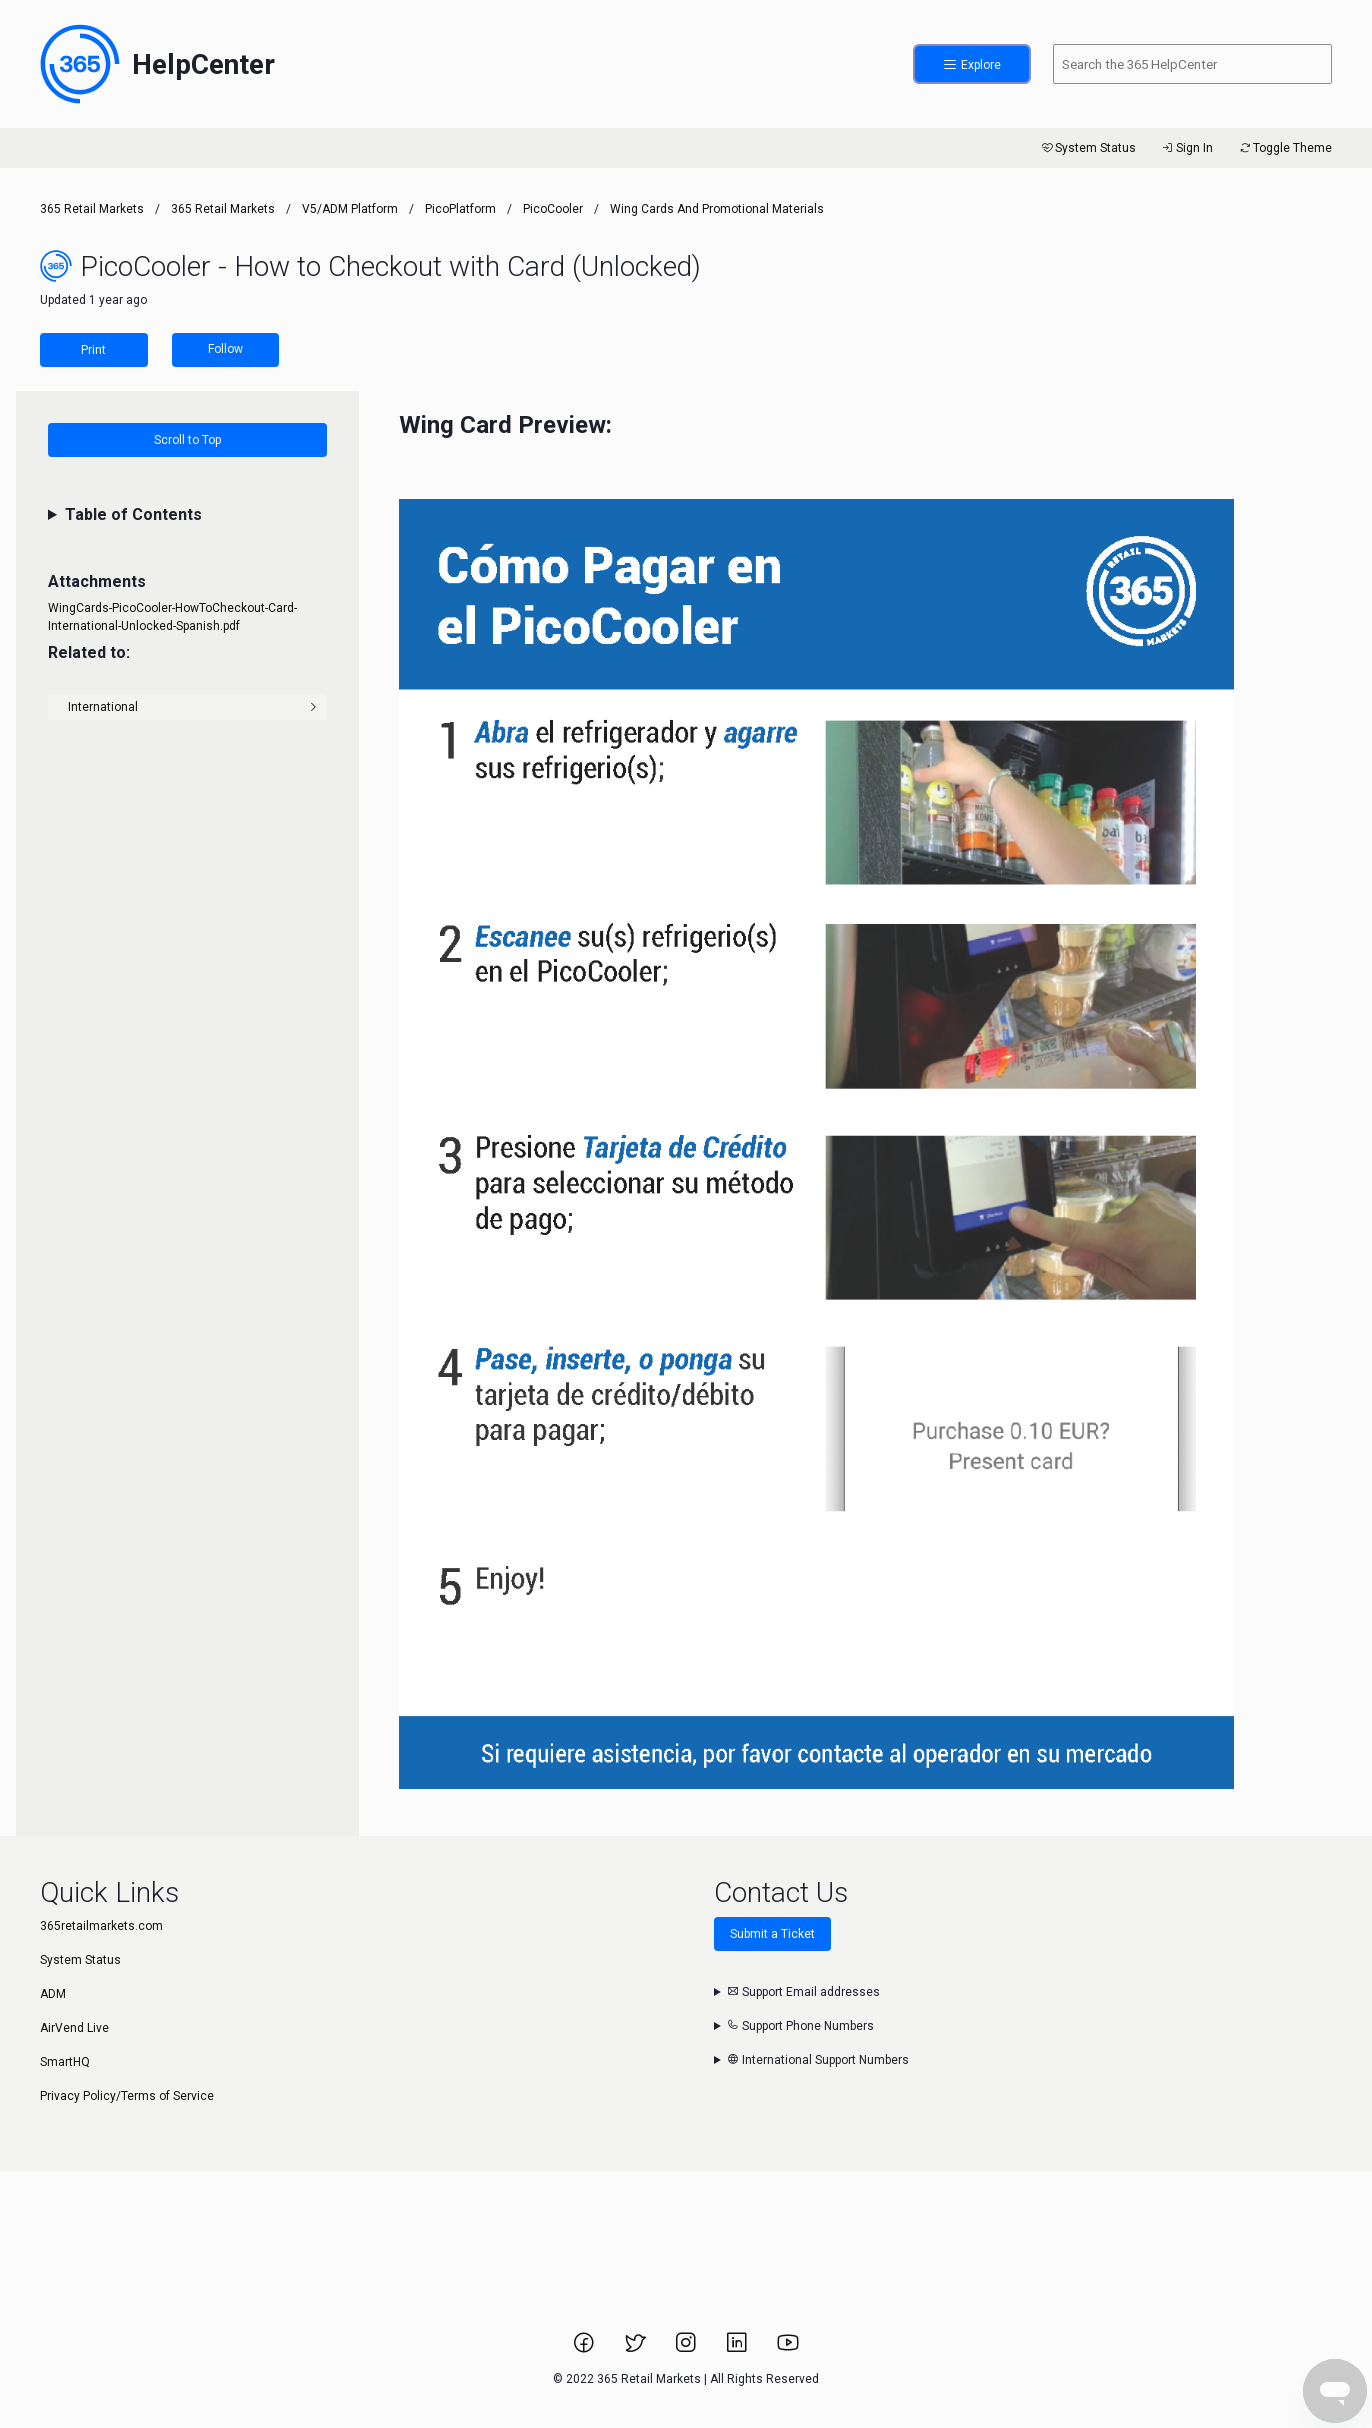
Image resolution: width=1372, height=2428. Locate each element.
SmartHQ (65, 2062)
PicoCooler (553, 209)
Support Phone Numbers (800, 2026)
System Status (1087, 148)
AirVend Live (74, 2028)
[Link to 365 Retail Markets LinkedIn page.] (738, 2349)
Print (93, 350)
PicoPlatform (460, 209)
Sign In (1186, 148)
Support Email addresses (803, 1992)
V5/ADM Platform (350, 209)
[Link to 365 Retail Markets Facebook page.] (585, 2349)
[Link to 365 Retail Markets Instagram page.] (687, 2349)
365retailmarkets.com (101, 1926)
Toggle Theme (1284, 148)
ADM (53, 1994)
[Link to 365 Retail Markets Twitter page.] (636, 2349)
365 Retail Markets (92, 209)
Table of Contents (133, 514)
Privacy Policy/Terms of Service (127, 2096)
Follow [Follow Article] (225, 349)
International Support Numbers (818, 2060)
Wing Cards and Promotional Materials (717, 209)
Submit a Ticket (772, 1934)
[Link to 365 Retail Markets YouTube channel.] (788, 2349)
